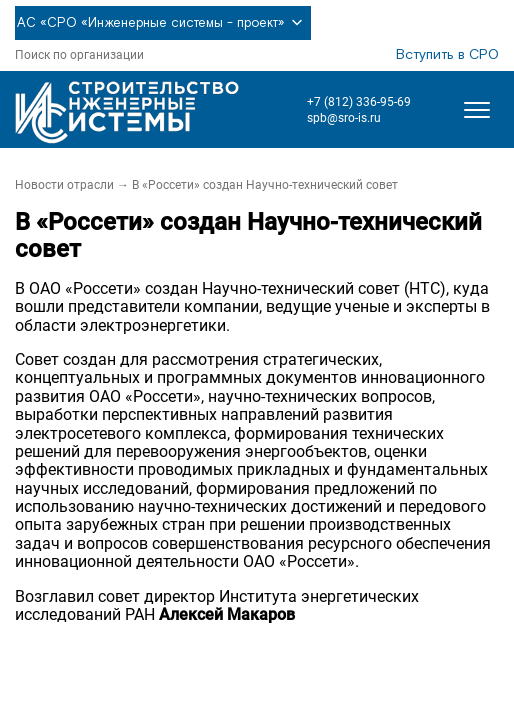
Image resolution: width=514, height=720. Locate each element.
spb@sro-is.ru (344, 118)
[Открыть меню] (477, 110)
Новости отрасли (64, 185)
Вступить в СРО (447, 55)
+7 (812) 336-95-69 (359, 102)
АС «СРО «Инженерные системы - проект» (163, 23)
